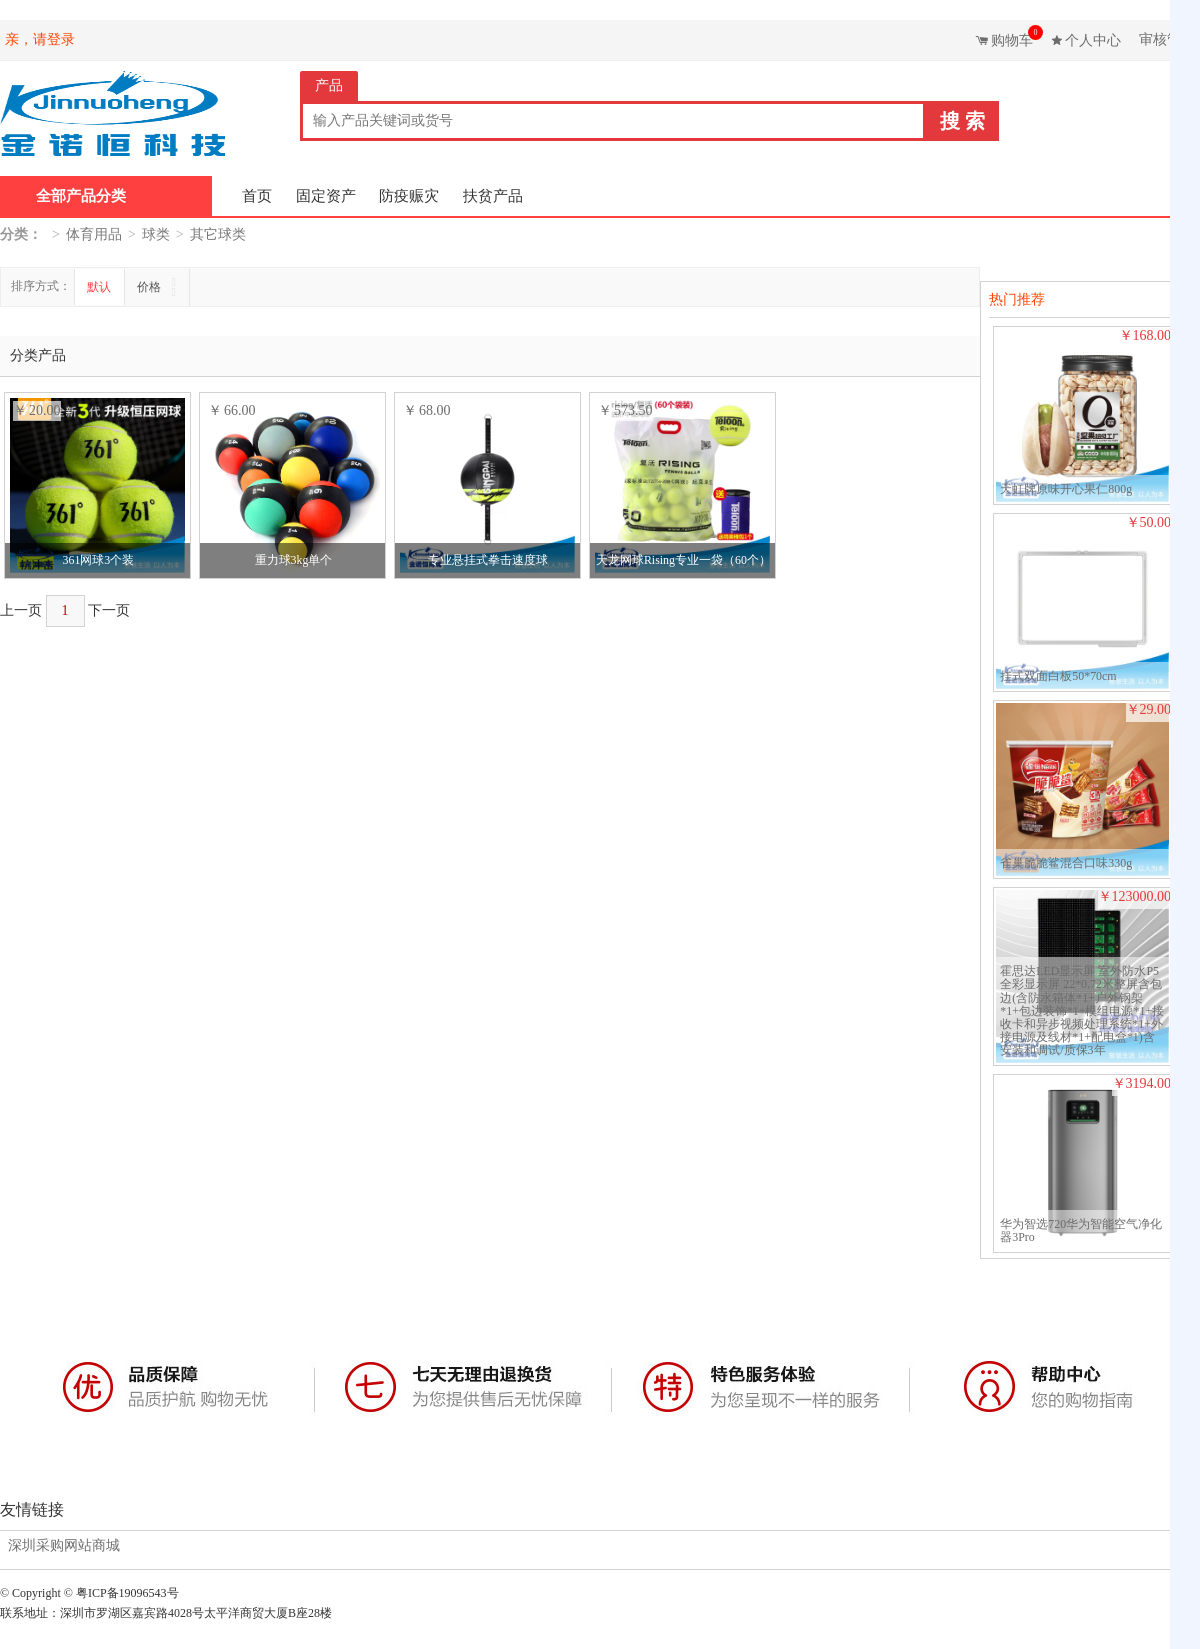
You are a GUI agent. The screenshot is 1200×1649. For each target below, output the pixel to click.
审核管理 (1167, 39)
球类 (156, 234)
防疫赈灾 (409, 196)
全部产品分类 (81, 196)
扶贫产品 (493, 196)
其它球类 (218, 234)
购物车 (1014, 36)
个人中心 (1093, 40)
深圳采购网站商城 (64, 1546)
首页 (257, 196)
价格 (150, 287)
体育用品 (94, 234)
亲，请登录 (40, 39)
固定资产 (326, 196)
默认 (99, 287)
